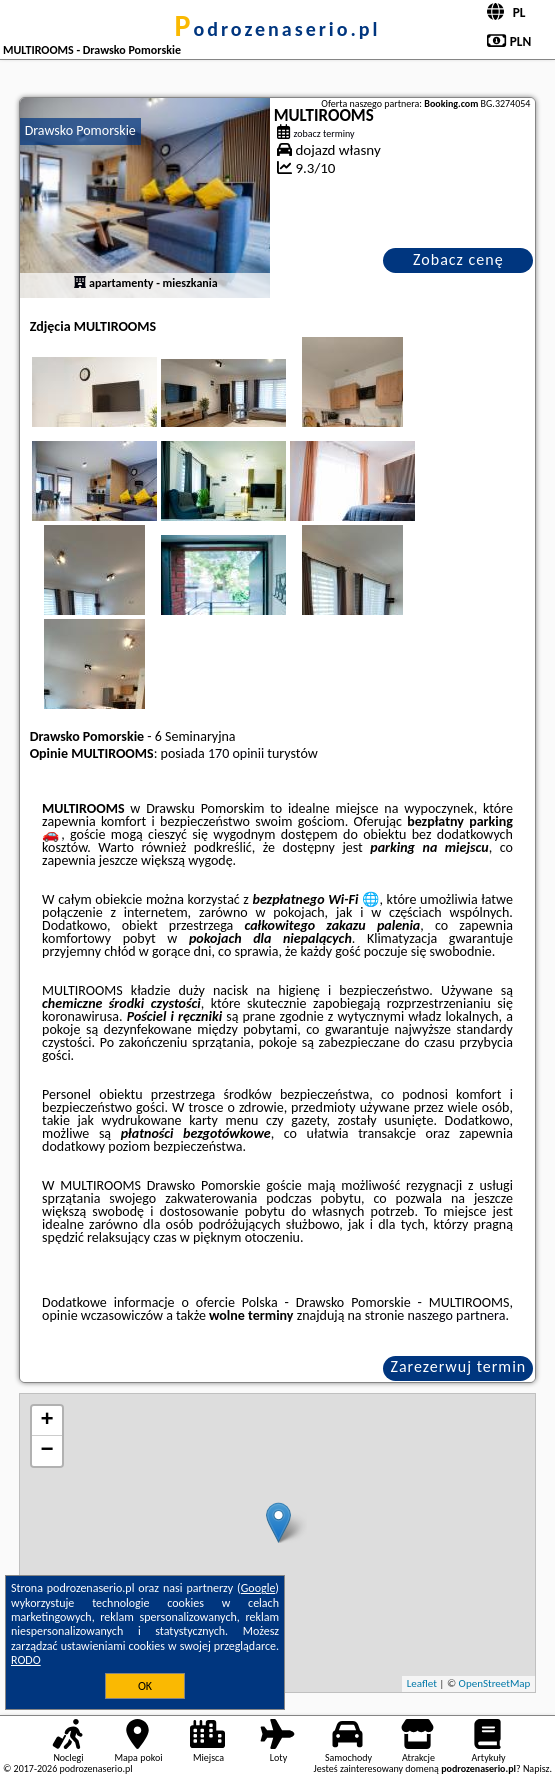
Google (258, 1588)
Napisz (536, 1768)
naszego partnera (456, 1315)
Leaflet (422, 1683)
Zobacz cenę (458, 259)
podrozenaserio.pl (278, 29)
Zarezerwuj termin (459, 1366)
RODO (26, 1660)
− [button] (47, 1451)
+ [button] (47, 1421)
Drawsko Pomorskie (80, 130)
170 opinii (236, 753)
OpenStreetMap (495, 1683)
